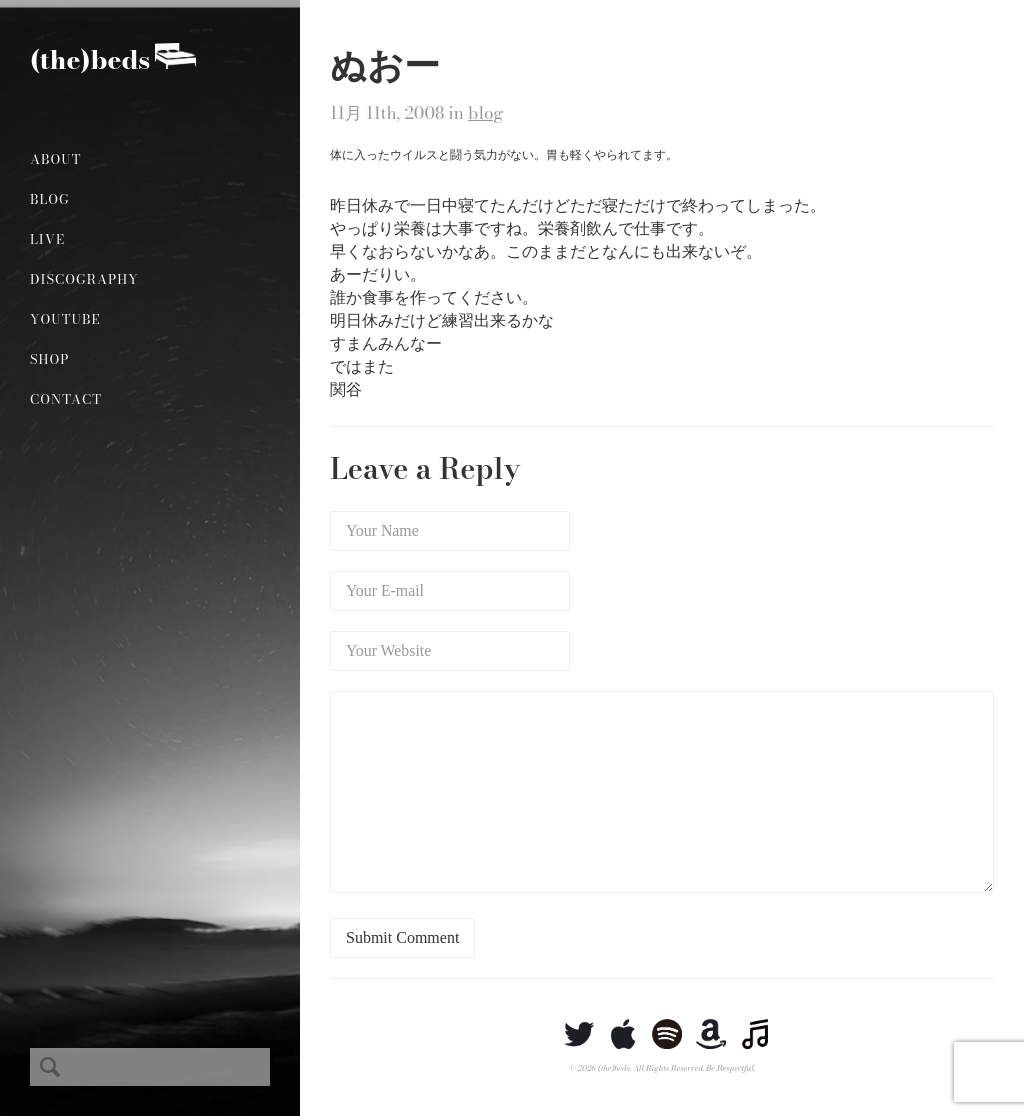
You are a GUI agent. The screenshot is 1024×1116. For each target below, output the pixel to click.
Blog (50, 199)
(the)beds (90, 59)
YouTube (65, 319)
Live (47, 239)
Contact (66, 399)
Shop (49, 359)
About (56, 159)
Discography (84, 279)
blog (486, 113)
